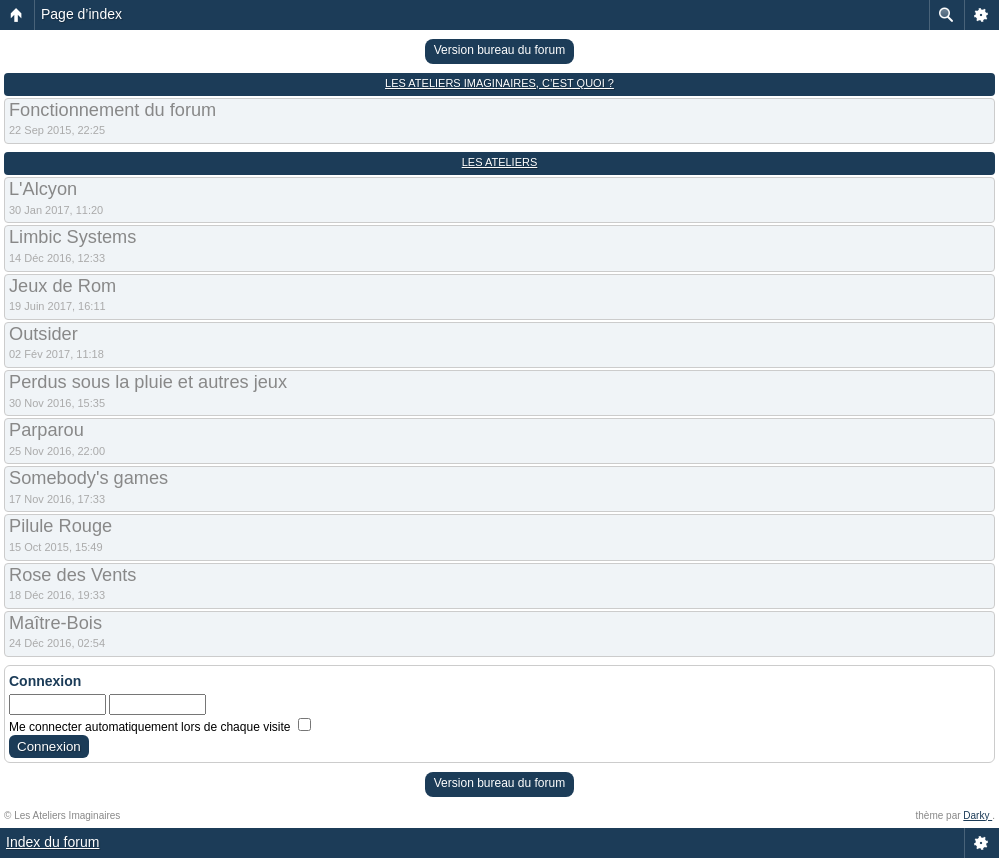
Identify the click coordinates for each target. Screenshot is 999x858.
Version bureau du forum (499, 50)
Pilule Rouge (60, 526)
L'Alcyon (43, 189)
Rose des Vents (72, 575)
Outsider (43, 334)
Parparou (46, 430)
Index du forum (52, 842)
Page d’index (81, 14)
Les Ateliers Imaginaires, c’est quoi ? (499, 83)
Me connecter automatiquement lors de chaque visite (160, 727)
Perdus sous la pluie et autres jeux (148, 382)
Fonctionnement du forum (112, 110)
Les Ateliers (500, 162)
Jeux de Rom (62, 286)
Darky (977, 815)
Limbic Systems (72, 237)
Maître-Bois (55, 623)
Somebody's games (88, 478)
